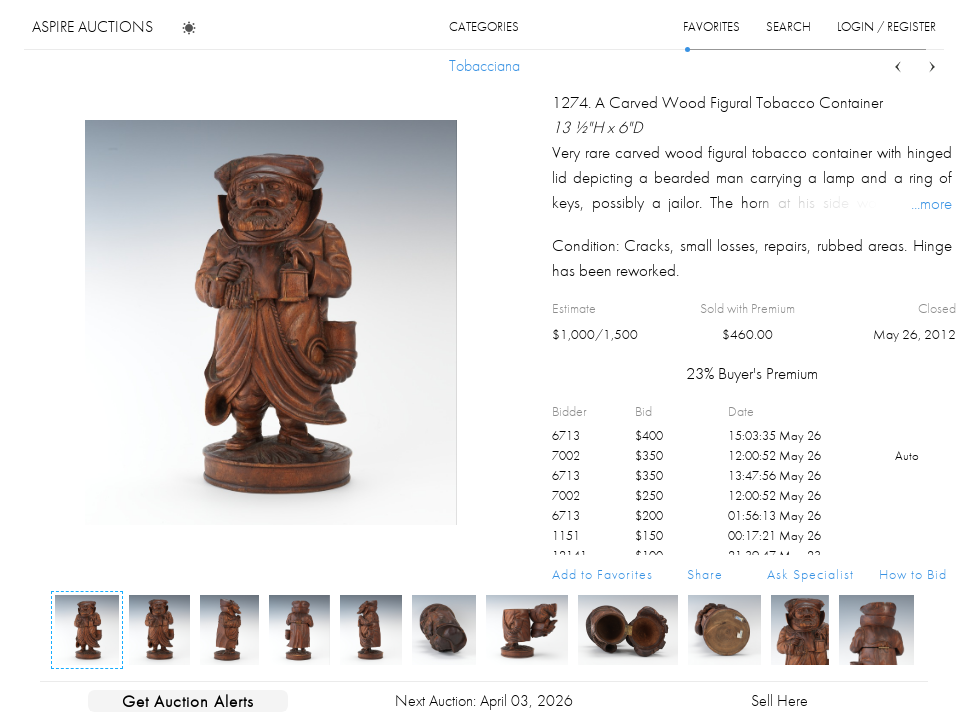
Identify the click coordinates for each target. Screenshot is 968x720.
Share (705, 574)
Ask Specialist (810, 574)
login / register (886, 26)
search (788, 26)
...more (931, 203)
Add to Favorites (602, 574)
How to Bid (913, 574)
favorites (711, 26)
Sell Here (779, 700)
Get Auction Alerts (188, 701)
